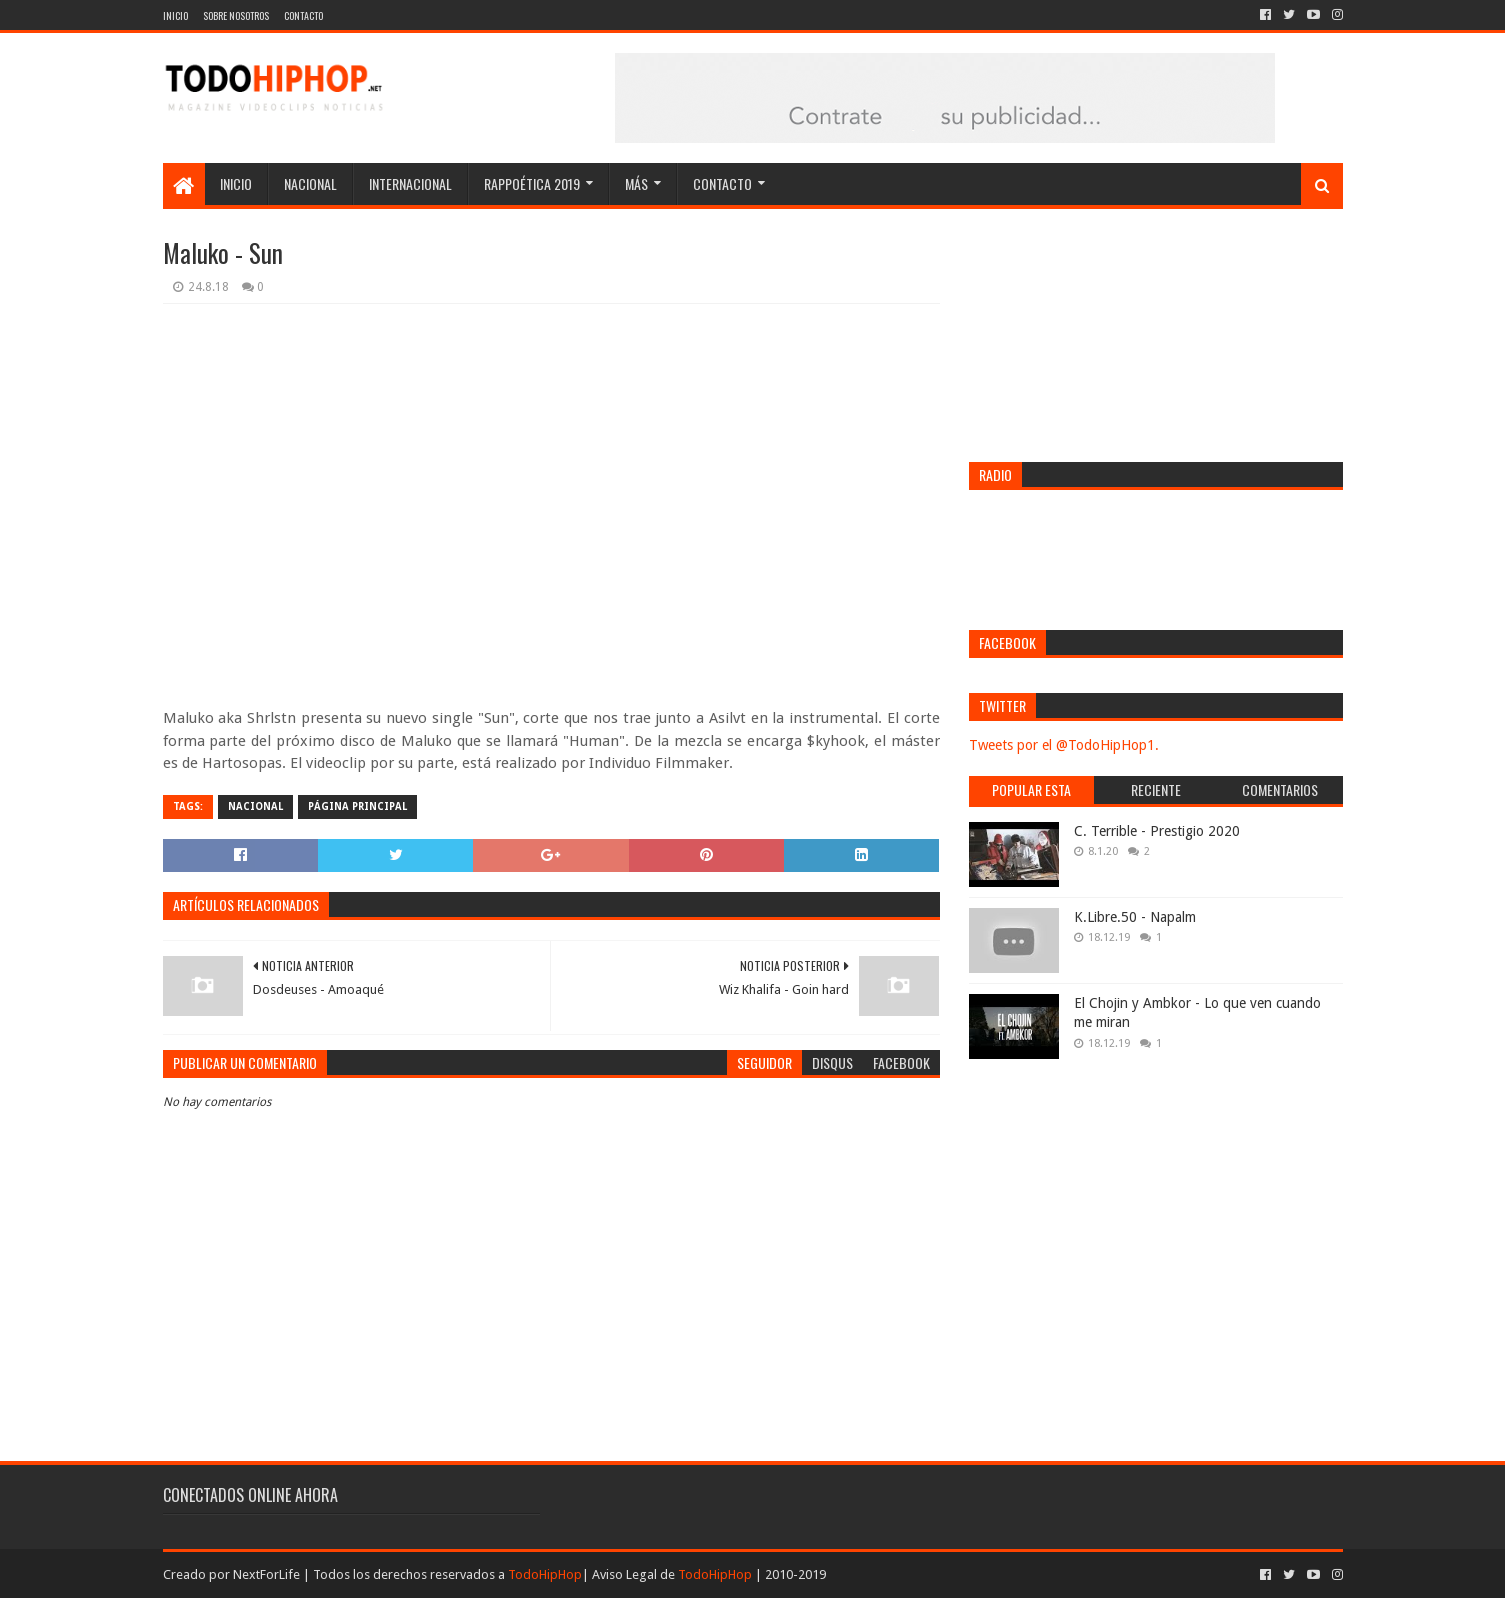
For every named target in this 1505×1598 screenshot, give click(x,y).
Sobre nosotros (236, 15)
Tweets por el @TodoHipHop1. (1064, 745)
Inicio (175, 15)
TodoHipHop (545, 1574)
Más (636, 183)
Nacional (310, 183)
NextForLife (266, 1574)
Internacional (410, 183)
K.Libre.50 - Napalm (1135, 917)
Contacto (303, 15)
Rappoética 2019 (532, 183)
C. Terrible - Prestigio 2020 (1157, 831)
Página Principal (357, 806)
